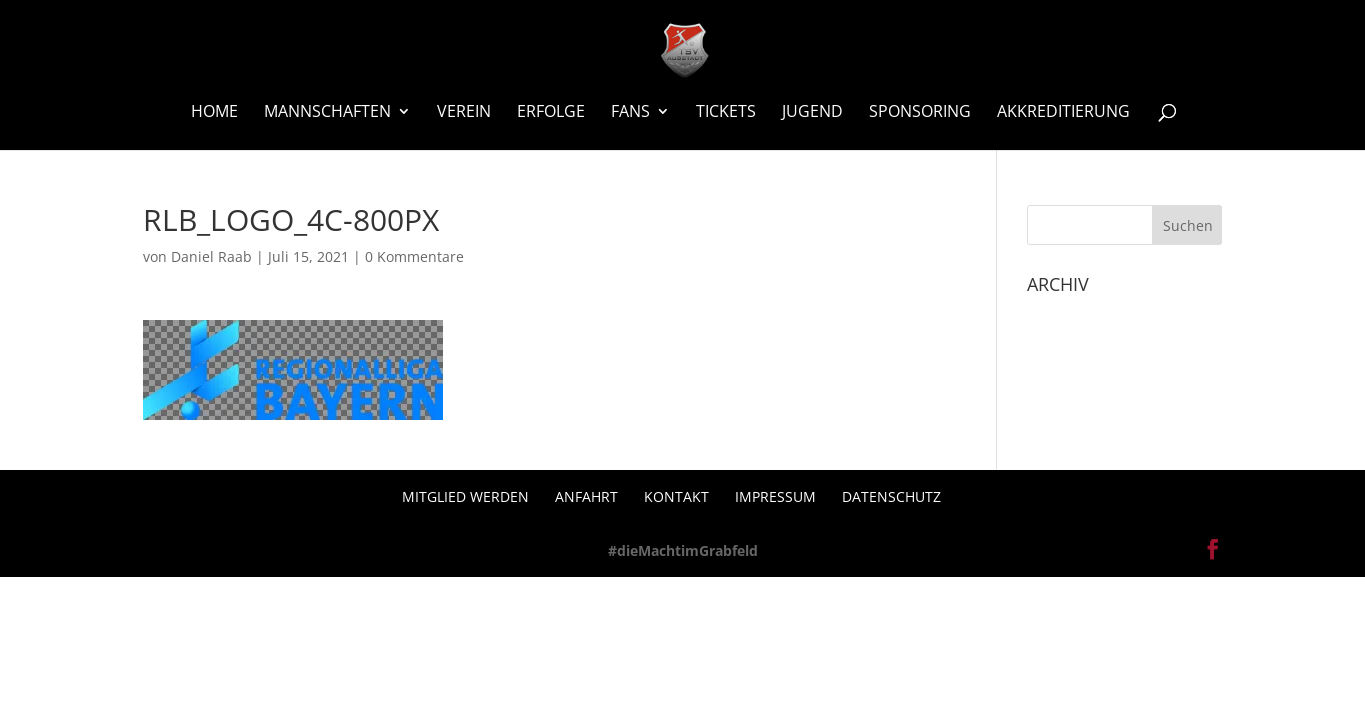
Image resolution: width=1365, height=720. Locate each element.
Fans (630, 113)
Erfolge (551, 113)
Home (214, 113)
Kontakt (676, 496)
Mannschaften (327, 113)
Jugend (812, 113)
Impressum (775, 496)
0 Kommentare (414, 256)
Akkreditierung (1063, 113)
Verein (464, 113)
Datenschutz (891, 496)
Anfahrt (586, 496)
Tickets (726, 113)
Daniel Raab (211, 256)
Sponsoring (920, 113)
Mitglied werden (465, 496)
